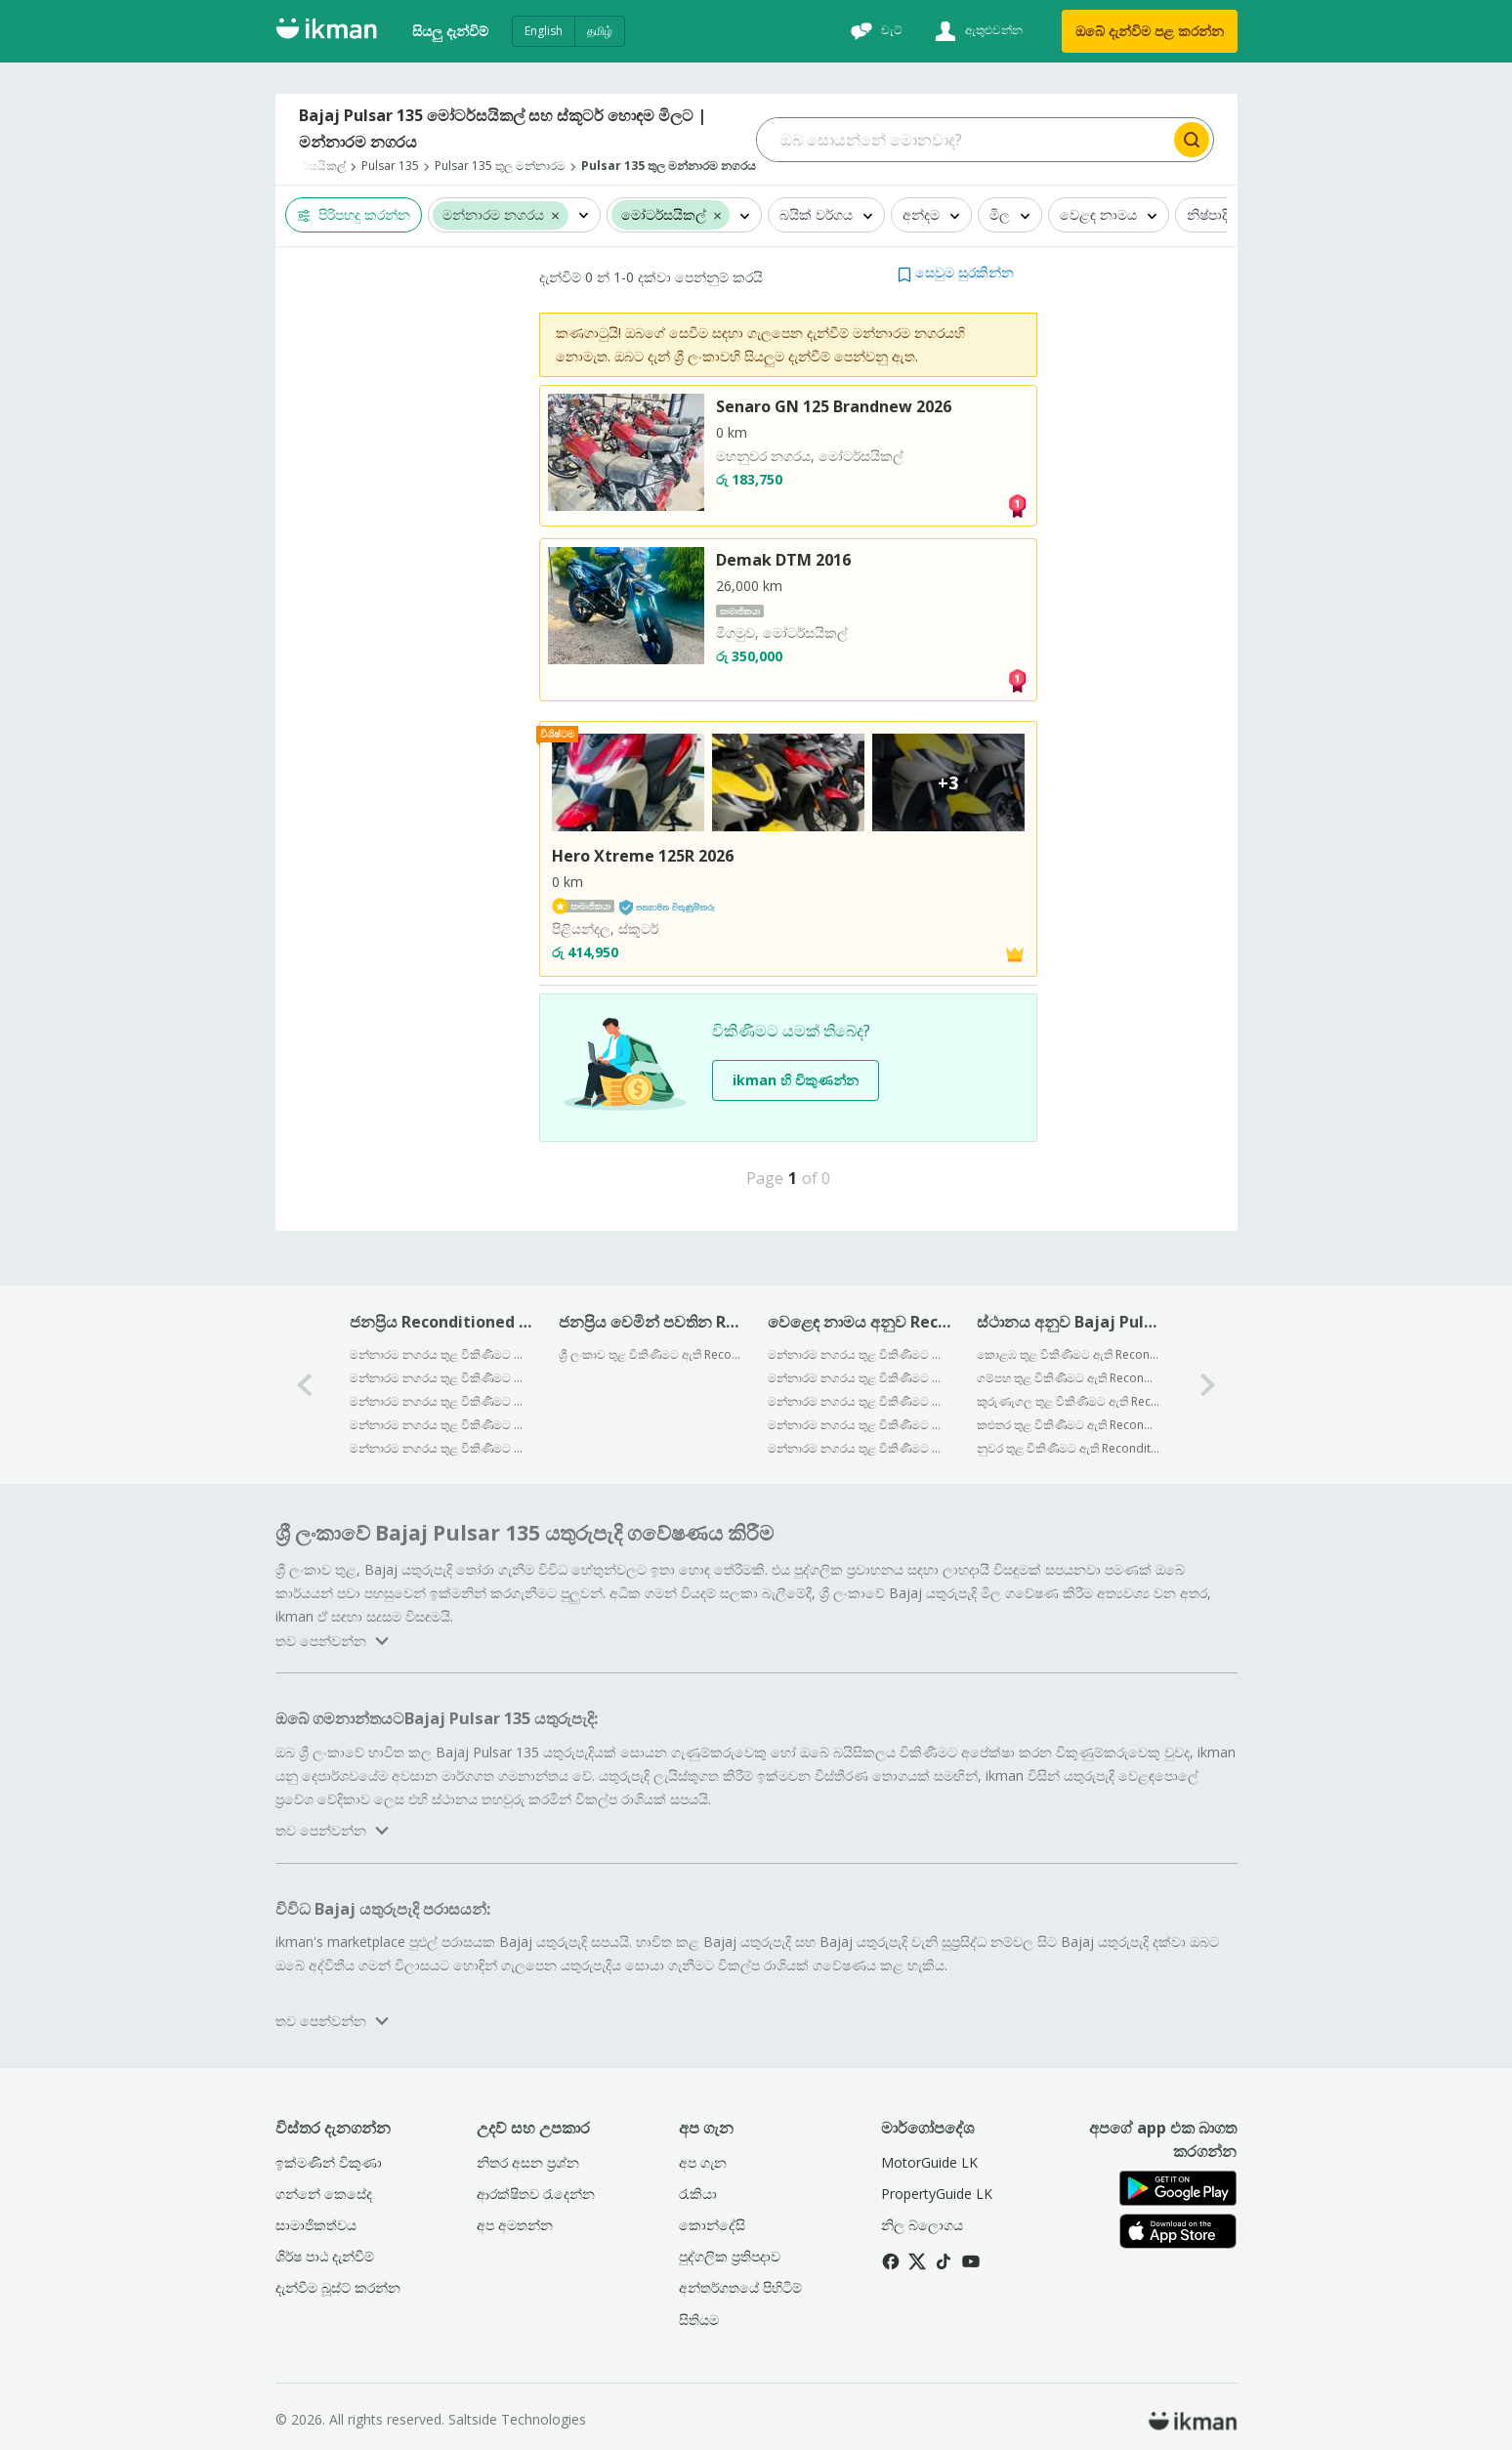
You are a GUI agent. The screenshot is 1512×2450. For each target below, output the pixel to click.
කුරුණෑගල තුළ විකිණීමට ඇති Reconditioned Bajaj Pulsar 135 (1068, 1401)
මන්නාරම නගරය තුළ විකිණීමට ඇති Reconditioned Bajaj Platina (441, 1424)
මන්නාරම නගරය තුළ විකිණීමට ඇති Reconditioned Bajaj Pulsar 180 (441, 1448)
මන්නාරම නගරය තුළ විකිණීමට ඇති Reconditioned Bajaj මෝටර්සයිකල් (859, 1354)
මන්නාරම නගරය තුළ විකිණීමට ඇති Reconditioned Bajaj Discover (441, 1378)
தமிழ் (599, 30)
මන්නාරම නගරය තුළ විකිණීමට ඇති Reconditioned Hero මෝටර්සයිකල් (859, 1378)
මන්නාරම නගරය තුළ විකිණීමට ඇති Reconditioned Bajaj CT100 (441, 1401)
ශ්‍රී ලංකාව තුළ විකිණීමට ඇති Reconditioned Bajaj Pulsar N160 (650, 1354)
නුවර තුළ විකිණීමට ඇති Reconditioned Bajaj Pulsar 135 (1068, 1448)
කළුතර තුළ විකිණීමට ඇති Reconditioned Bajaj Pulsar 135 (1068, 1424)
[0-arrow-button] (304, 1384)
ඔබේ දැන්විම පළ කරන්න (1149, 30)
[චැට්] (874, 31)
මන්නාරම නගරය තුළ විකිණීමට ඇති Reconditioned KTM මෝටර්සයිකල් (859, 1448)
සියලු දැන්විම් (450, 30)
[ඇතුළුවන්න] (976, 31)
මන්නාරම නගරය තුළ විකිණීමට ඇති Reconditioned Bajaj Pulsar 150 (441, 1354)
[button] (555, 215)
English (544, 30)
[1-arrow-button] (1208, 1384)
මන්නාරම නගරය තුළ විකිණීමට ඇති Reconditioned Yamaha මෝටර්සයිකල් (859, 1424)
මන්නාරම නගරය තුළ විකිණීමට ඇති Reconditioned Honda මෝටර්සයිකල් (859, 1401)
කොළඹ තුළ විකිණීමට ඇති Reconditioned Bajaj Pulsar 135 (1068, 1354)
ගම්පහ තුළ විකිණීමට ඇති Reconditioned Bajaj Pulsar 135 (1068, 1378)
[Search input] (963, 139)
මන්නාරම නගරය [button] (493, 215)
